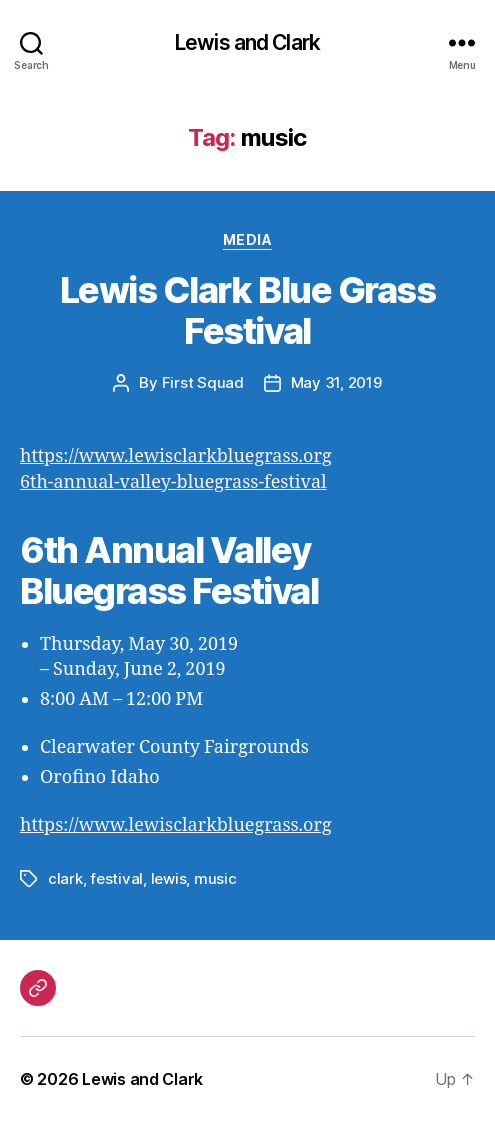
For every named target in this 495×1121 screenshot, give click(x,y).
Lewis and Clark (247, 42)
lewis (169, 878)
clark (65, 878)
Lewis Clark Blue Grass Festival (247, 310)
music (215, 878)
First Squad (203, 382)
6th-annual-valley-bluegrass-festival (173, 482)
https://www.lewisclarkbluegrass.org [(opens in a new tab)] (176, 456)
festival (116, 878)
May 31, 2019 (336, 382)
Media (248, 239)
